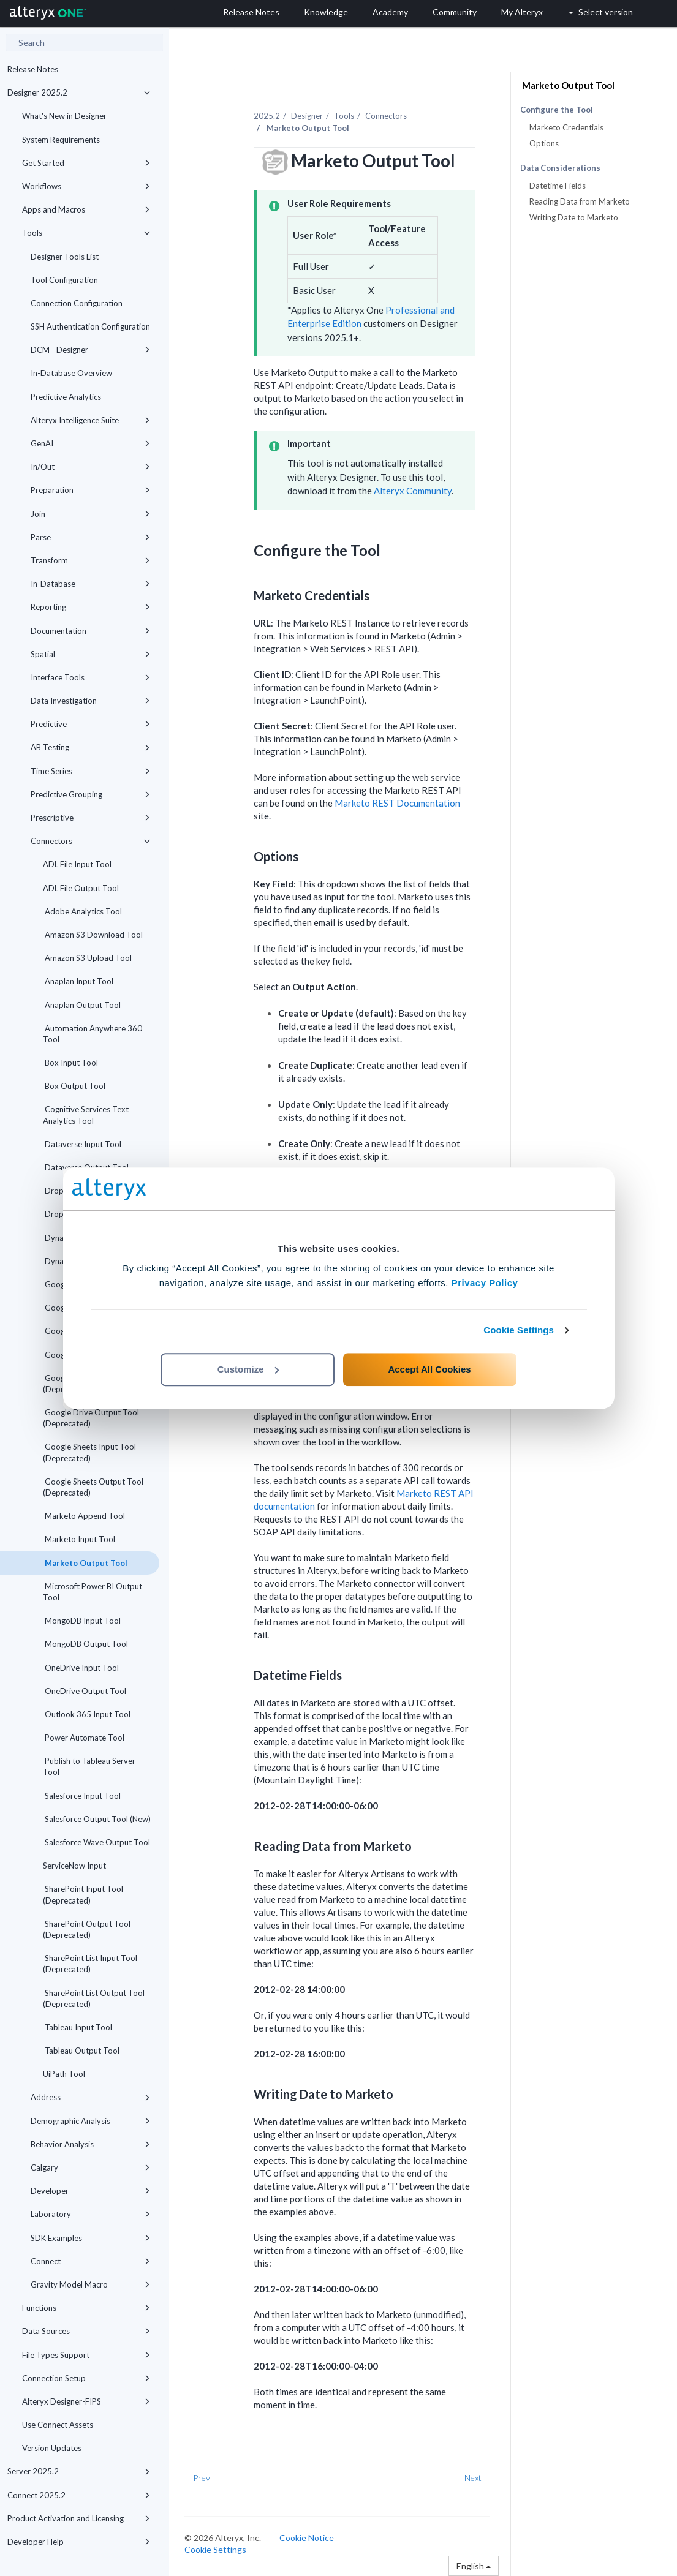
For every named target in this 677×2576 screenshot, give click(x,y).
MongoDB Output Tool (85, 1644)
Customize (248, 1369)
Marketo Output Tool (85, 1563)
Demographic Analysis (90, 2121)
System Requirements (61, 140)
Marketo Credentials (566, 127)
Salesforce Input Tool (82, 1796)
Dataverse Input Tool (82, 1144)
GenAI (90, 443)
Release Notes (32, 69)
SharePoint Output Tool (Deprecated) (86, 1929)
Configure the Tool (556, 110)
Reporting (90, 607)
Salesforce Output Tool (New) (97, 1819)
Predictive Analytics (66, 397)
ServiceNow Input (74, 1865)
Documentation (90, 631)
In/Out (90, 467)
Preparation (90, 490)
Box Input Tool (70, 1063)
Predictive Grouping (90, 794)
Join (90, 514)
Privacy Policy (485, 1283)
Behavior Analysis (90, 2144)
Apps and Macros (86, 209)
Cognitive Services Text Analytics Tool (86, 1114)
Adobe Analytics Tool (82, 911)
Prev (201, 2477)
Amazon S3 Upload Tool (87, 958)
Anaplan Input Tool (78, 981)
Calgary (90, 2167)
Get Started (86, 163)
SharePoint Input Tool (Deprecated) (83, 1894)
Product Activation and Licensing (78, 2518)
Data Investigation (90, 701)
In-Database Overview (71, 373)
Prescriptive (90, 818)
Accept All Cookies (429, 1369)
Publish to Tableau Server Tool (89, 1766)
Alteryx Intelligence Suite (90, 420)
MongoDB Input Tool (82, 1620)
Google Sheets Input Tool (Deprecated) (89, 1452)
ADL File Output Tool (81, 888)
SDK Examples (90, 2238)
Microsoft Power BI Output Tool (92, 1591)
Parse (90, 537)
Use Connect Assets (57, 2425)
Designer (307, 116)
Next (473, 2477)
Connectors (90, 841)
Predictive (90, 724)
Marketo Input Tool (79, 1539)
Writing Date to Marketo (573, 217)
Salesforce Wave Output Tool (96, 1842)
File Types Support (86, 2355)
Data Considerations (560, 168)
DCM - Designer (90, 350)
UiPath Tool (64, 2074)
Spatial (90, 654)
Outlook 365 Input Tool (86, 1714)
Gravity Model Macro (90, 2284)
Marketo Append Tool (84, 1516)
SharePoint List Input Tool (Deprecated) (90, 1963)
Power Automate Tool (83, 1737)
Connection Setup (86, 2378)
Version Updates (51, 2448)
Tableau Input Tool (77, 2027)
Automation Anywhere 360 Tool (92, 1033)
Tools (86, 233)
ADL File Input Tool (77, 864)
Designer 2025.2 (78, 92)
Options (544, 143)
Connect (90, 2261)
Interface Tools (90, 677)
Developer (90, 2191)
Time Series (90, 771)
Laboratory (90, 2214)
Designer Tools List (65, 257)
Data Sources (86, 2331)
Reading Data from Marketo (579, 201)
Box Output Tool (74, 1086)
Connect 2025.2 (78, 2495)
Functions (86, 2308)
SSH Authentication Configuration (90, 326)
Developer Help (78, 2542)
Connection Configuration (77, 303)
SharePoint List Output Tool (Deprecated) (94, 1998)
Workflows (86, 186)
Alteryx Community (413, 490)
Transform (90, 560)
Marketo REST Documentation (397, 802)
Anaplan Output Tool (82, 1005)
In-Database (90, 584)
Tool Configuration (64, 280)
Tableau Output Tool (81, 2050)
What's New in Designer (64, 116)
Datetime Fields (557, 185)
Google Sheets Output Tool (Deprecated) (93, 1487)
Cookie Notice (306, 2538)
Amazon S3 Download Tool (93, 935)
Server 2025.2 (78, 2471)
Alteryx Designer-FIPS (86, 2401)
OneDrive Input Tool (81, 1668)
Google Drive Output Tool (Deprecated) (91, 1417)
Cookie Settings (518, 1330)
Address (90, 2097)
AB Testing (90, 747)
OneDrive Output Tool (84, 1691)
